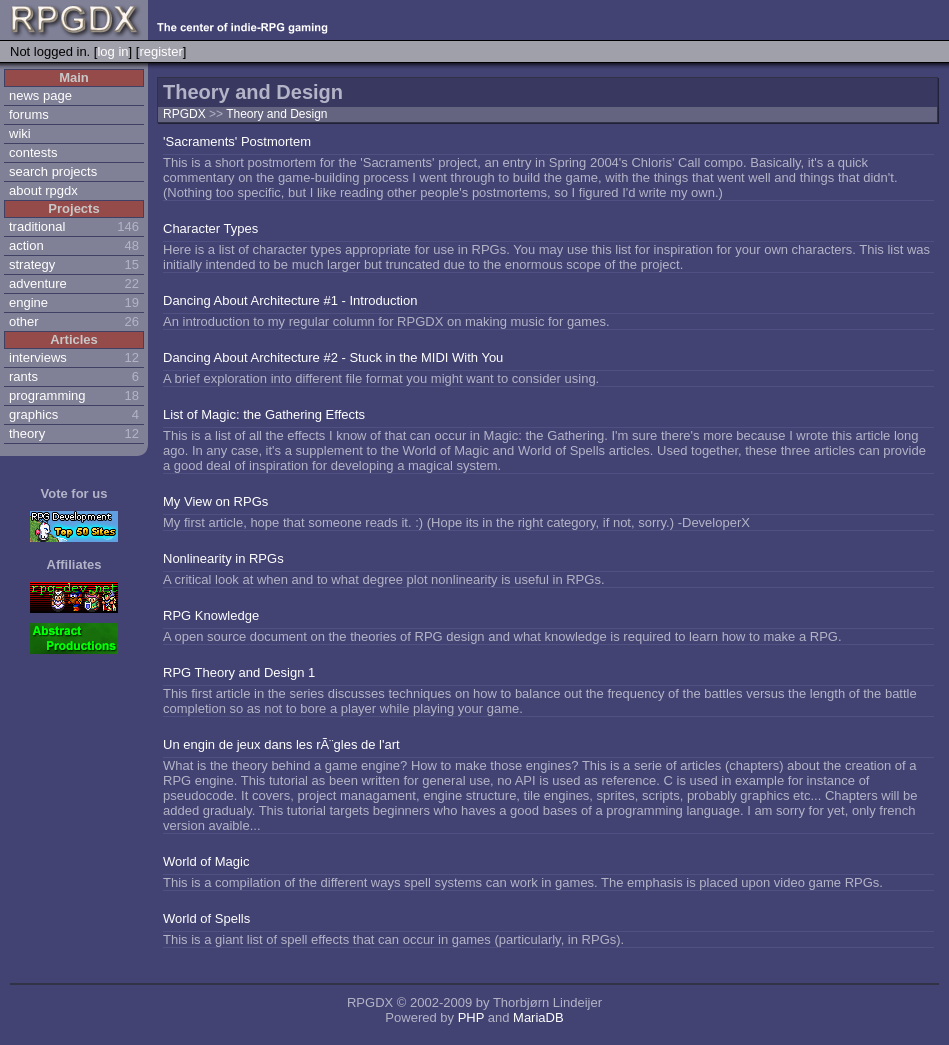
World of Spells (206, 918)
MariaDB (538, 1017)
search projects (53, 171)
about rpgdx (43, 190)
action (26, 245)
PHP (471, 1017)
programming (47, 395)
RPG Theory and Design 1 (239, 672)
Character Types (210, 228)
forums (29, 114)
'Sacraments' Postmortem (237, 141)
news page (40, 95)
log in (112, 51)
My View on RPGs (215, 501)
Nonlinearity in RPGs (223, 558)
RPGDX (184, 114)
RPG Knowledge (211, 615)
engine (28, 302)
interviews (38, 357)
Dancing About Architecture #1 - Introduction (290, 300)
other (24, 321)
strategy (32, 264)
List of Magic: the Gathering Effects (264, 414)
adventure (38, 283)
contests (33, 152)
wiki (20, 133)
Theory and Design (276, 114)
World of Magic (206, 861)
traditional (37, 226)
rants (23, 376)
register (160, 51)
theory (27, 433)
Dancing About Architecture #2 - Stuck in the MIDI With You (333, 357)
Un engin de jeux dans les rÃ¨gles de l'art (281, 744)
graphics (33, 414)
